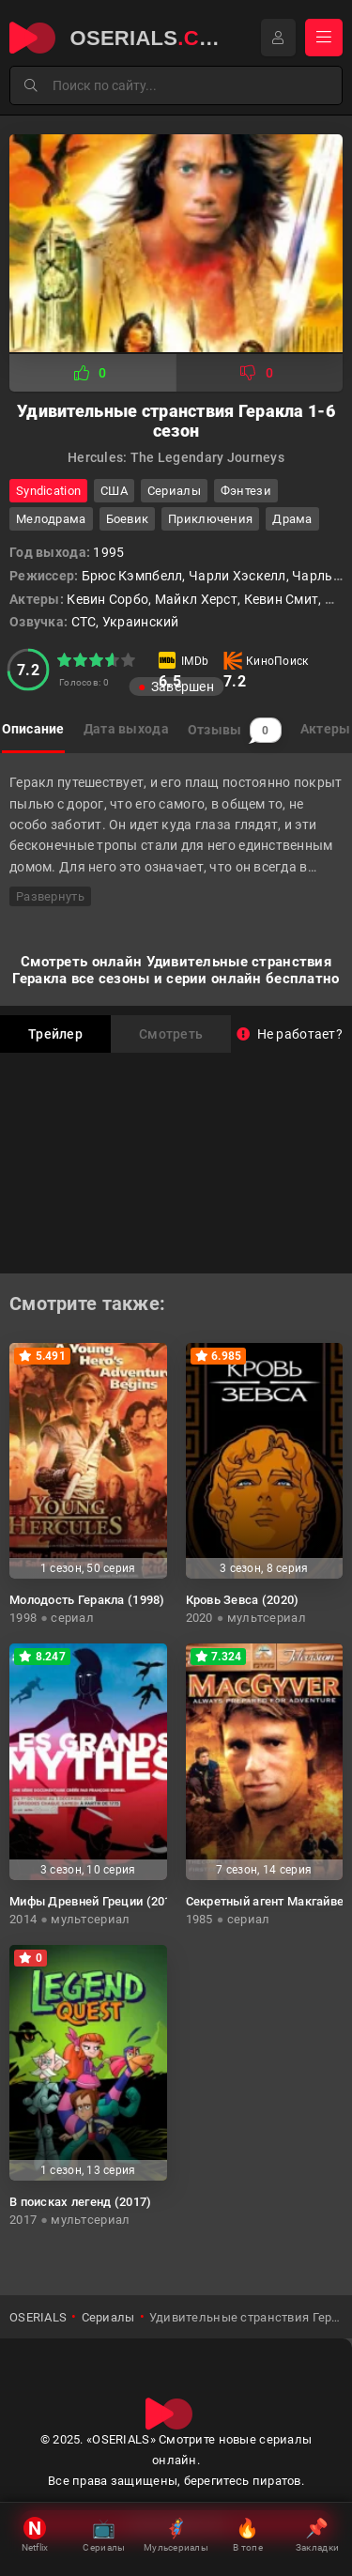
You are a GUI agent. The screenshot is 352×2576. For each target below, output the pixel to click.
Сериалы (174, 491)
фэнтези (246, 491)
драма (292, 519)
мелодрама (51, 519)
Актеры (325, 728)
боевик (127, 519)
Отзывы (235, 730)
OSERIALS (38, 2317)
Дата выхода (126, 728)
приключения (210, 519)
